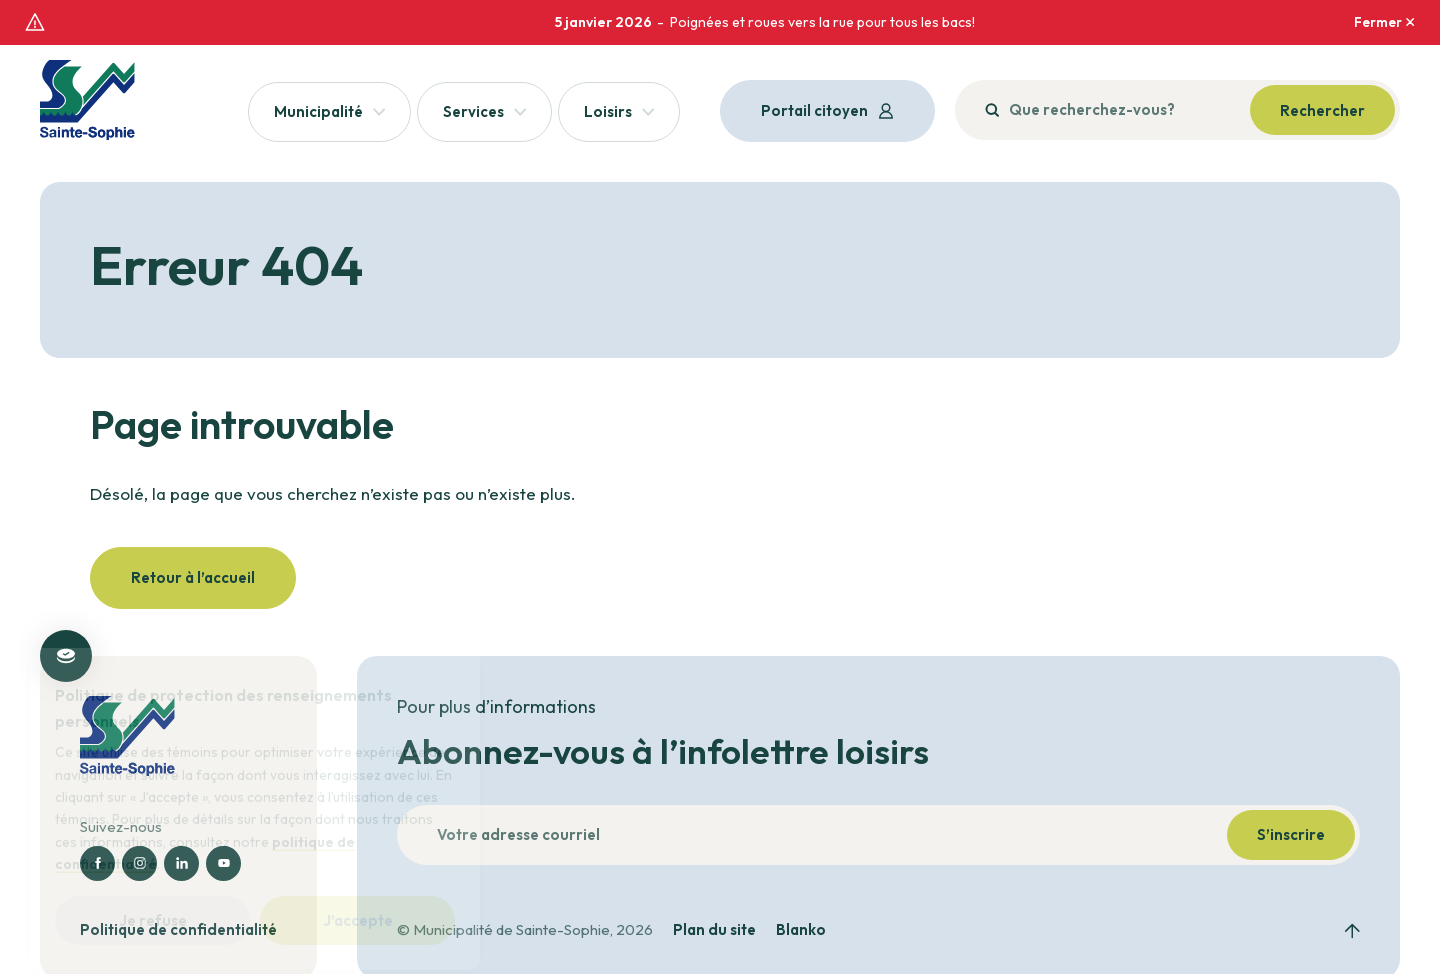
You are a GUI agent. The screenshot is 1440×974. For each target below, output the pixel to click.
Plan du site (714, 907)
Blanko (801, 907)
